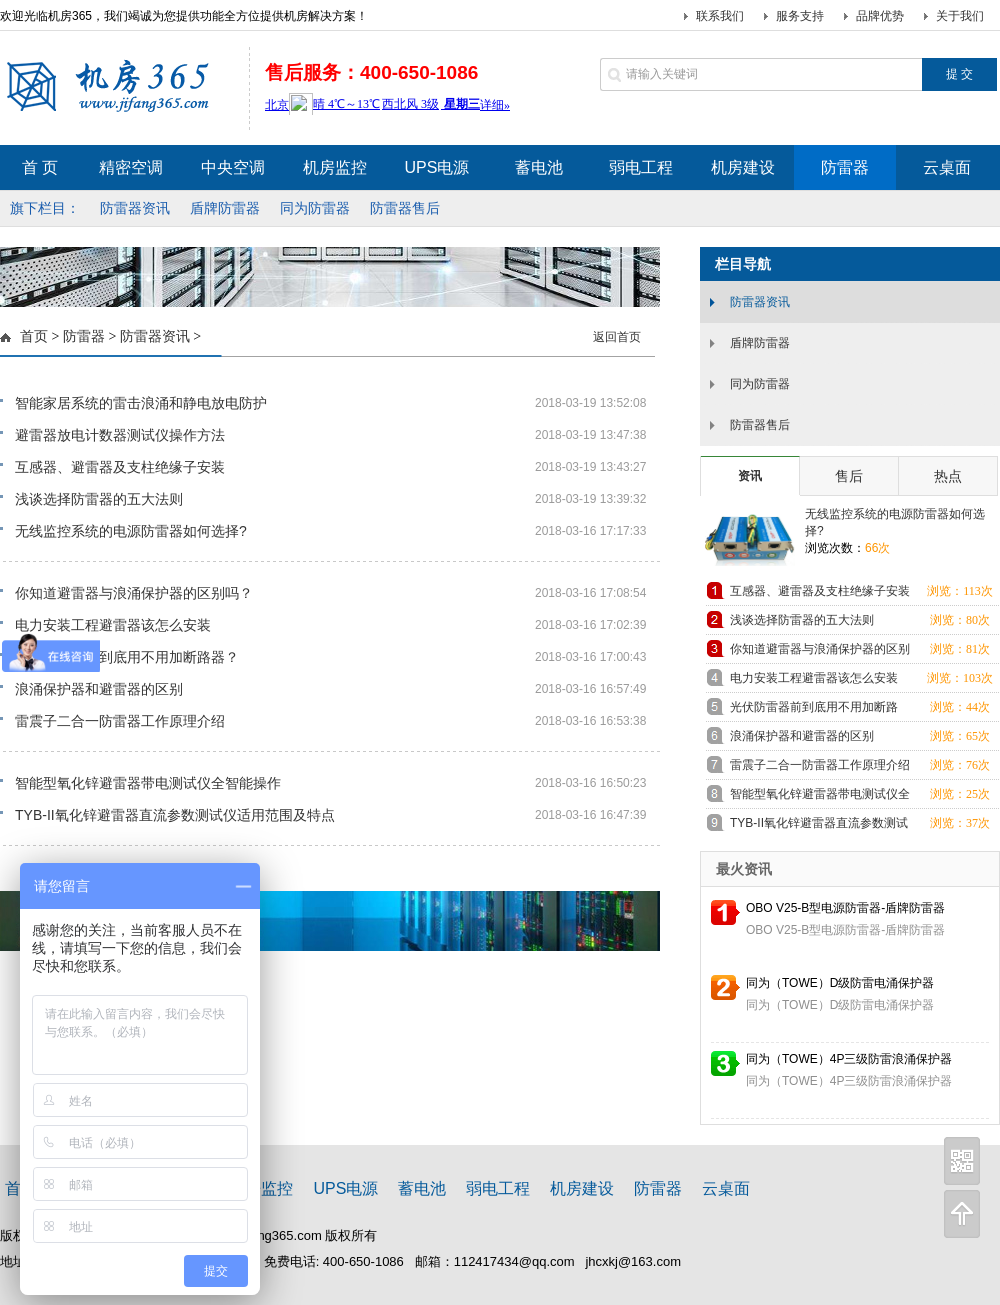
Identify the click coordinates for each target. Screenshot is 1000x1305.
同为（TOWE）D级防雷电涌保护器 (840, 983)
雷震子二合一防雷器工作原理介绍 (120, 721)
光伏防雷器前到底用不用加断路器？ (127, 657)
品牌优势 (880, 16)
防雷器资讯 (155, 336)
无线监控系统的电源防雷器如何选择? (131, 531)
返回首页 (617, 337)
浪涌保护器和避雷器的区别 (99, 689)
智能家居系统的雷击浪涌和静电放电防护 (141, 403)
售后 (849, 476)
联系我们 (720, 16)
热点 (948, 476)
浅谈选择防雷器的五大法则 (99, 499)
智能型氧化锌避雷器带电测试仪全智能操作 (148, 783)
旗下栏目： (45, 208)
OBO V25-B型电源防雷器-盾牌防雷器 (845, 908)
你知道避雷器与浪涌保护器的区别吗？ (134, 593)
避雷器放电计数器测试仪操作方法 (120, 435)
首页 (34, 336)
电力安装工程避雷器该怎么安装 (113, 625)
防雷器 (84, 336)
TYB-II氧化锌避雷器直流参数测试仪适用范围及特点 (175, 815)
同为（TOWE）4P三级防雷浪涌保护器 (849, 1059)
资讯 (750, 476)
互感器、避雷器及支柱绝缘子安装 (120, 467)
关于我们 (960, 16)
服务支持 (800, 16)
